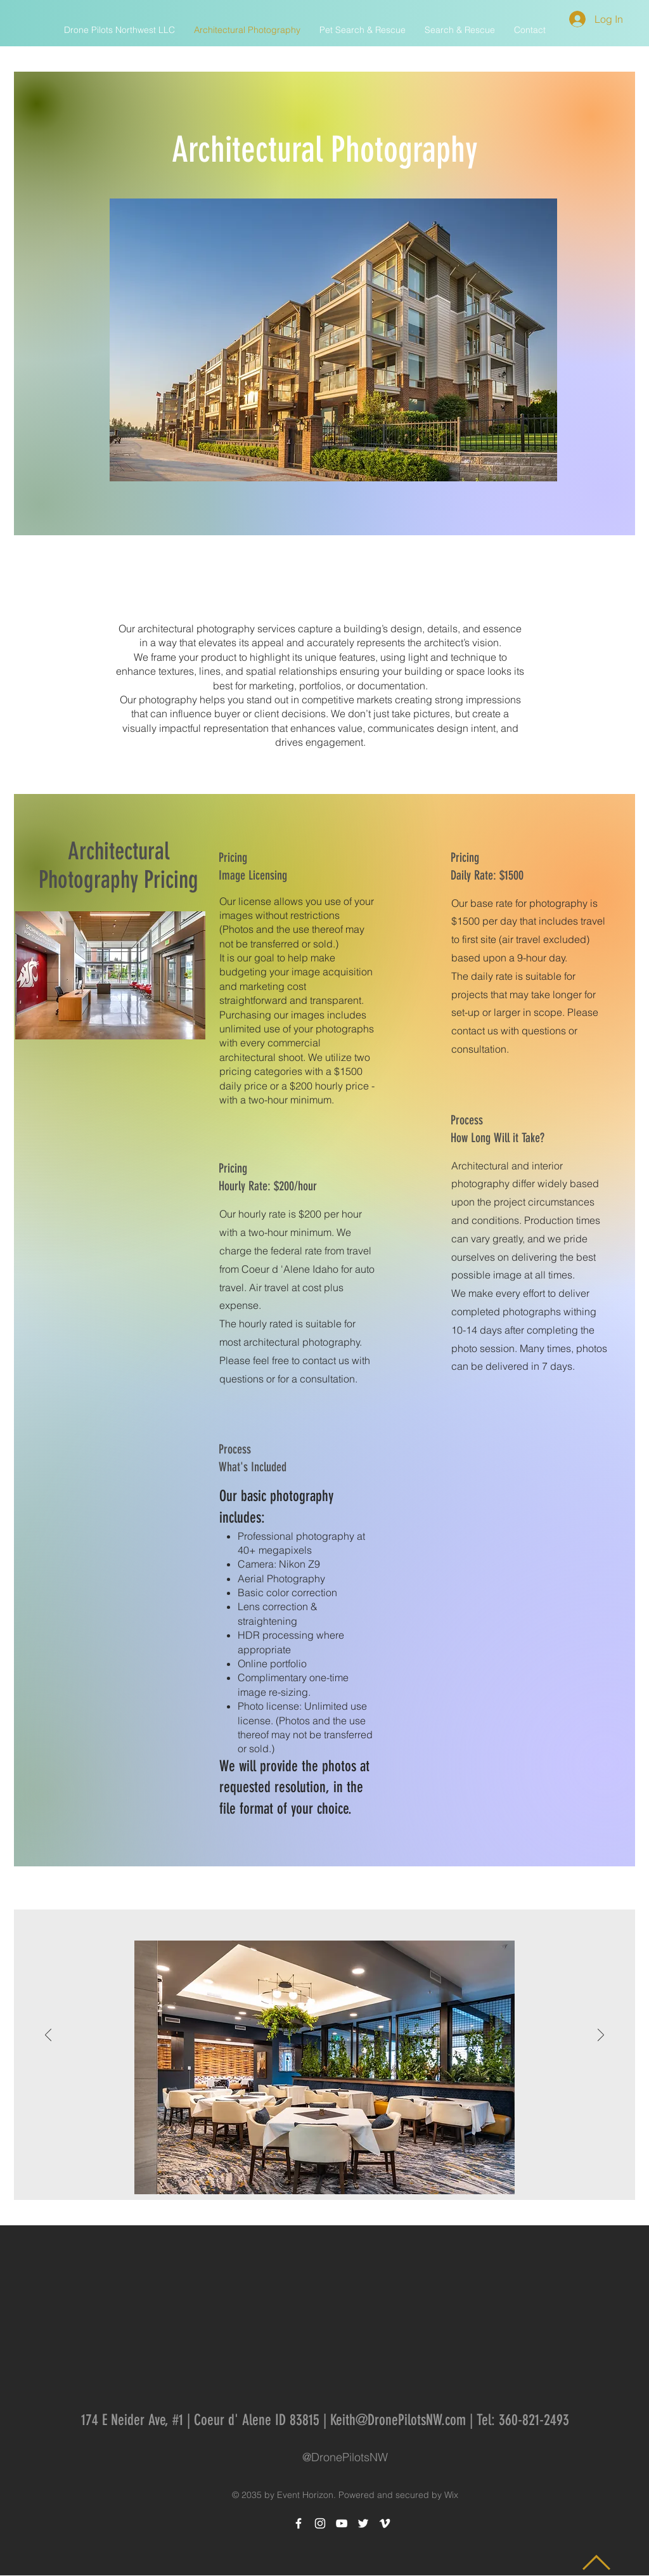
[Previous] (48, 2036)
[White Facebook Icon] (298, 2523)
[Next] (601, 2036)
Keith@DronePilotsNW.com (398, 2420)
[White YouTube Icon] (342, 2523)
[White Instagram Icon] (320, 2523)
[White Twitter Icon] (363, 2523)
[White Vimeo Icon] (385, 2523)
